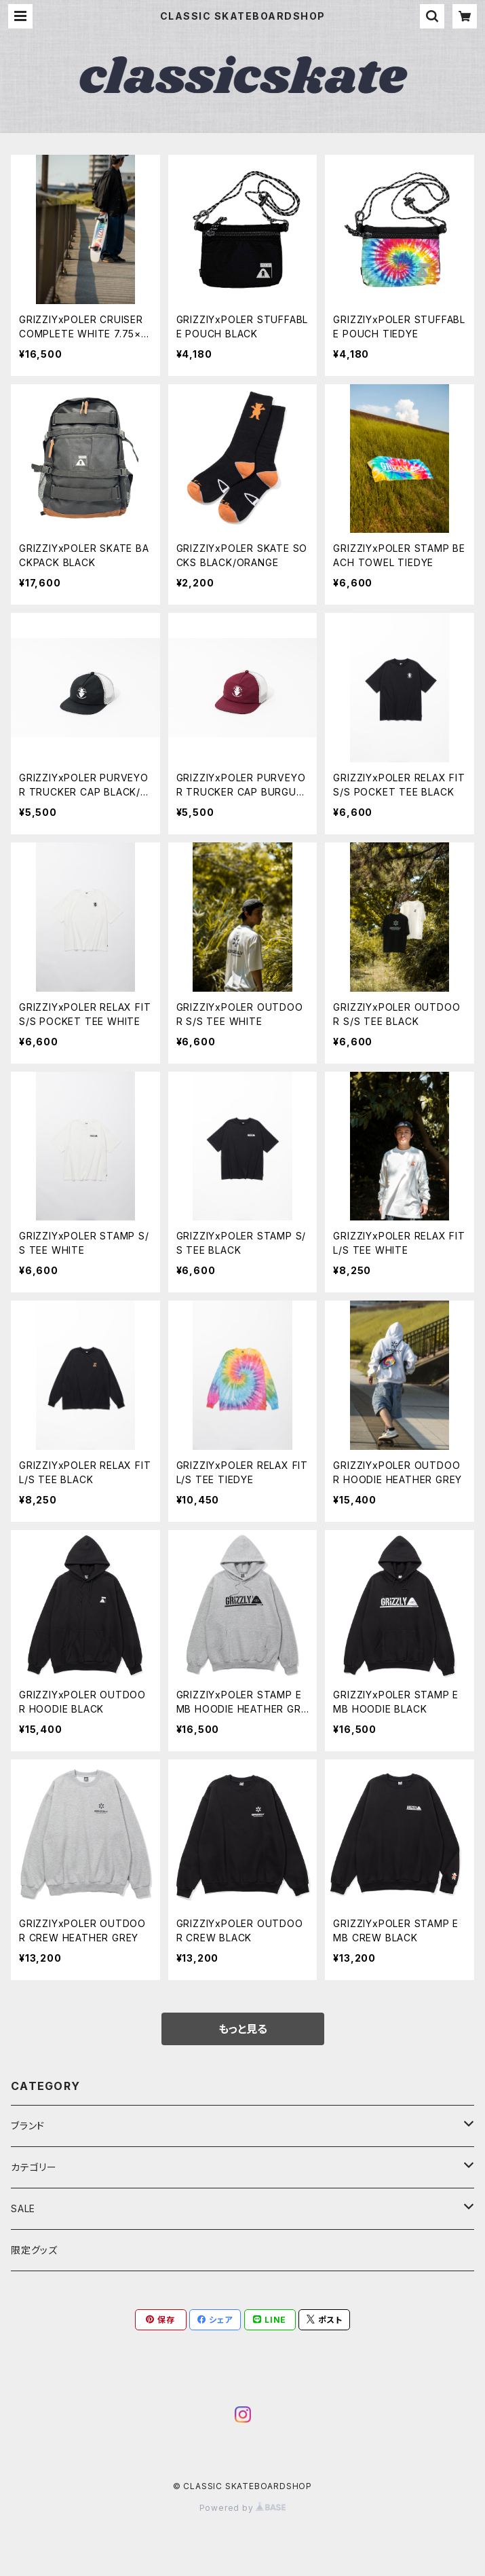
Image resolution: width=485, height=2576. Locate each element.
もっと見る (242, 2029)
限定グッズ (34, 2250)
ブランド (28, 2125)
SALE (23, 2208)
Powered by (242, 2508)
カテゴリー (34, 2167)
